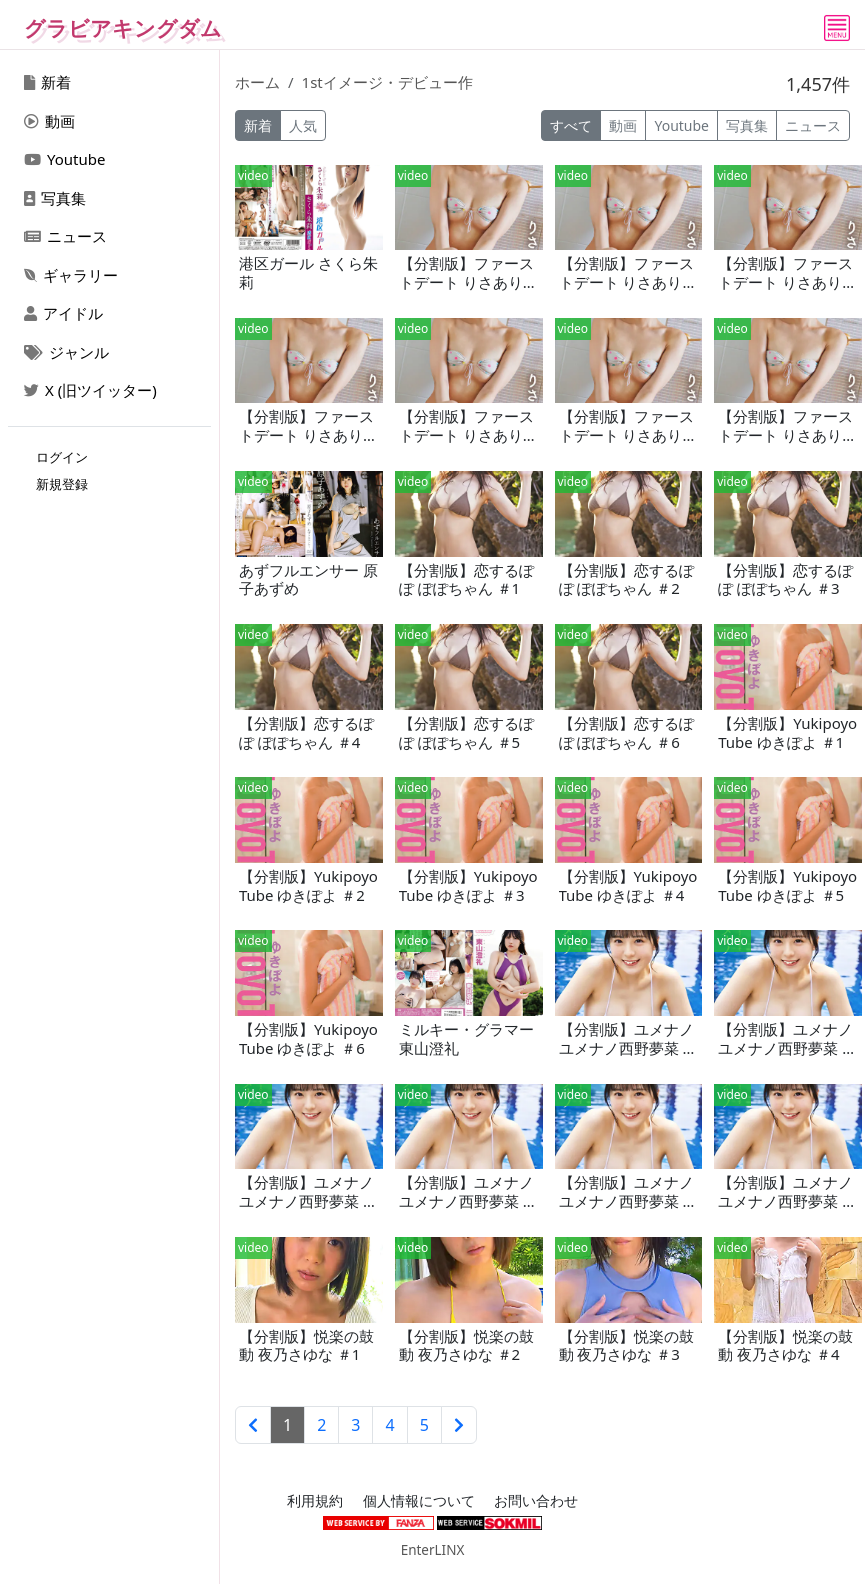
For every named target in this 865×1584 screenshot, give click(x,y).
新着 (47, 82)
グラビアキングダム (123, 28)
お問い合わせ (536, 1501)
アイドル (63, 313)
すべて (571, 125)
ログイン (62, 457)
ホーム (257, 82)
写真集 (55, 198)
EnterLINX (433, 1550)
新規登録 (62, 484)
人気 (303, 125)
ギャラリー (71, 275)
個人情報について (419, 1501)
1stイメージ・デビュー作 (387, 82)
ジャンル (66, 352)
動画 (49, 121)
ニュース (65, 236)
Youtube (64, 159)
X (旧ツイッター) (90, 390)
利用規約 (315, 1501)
